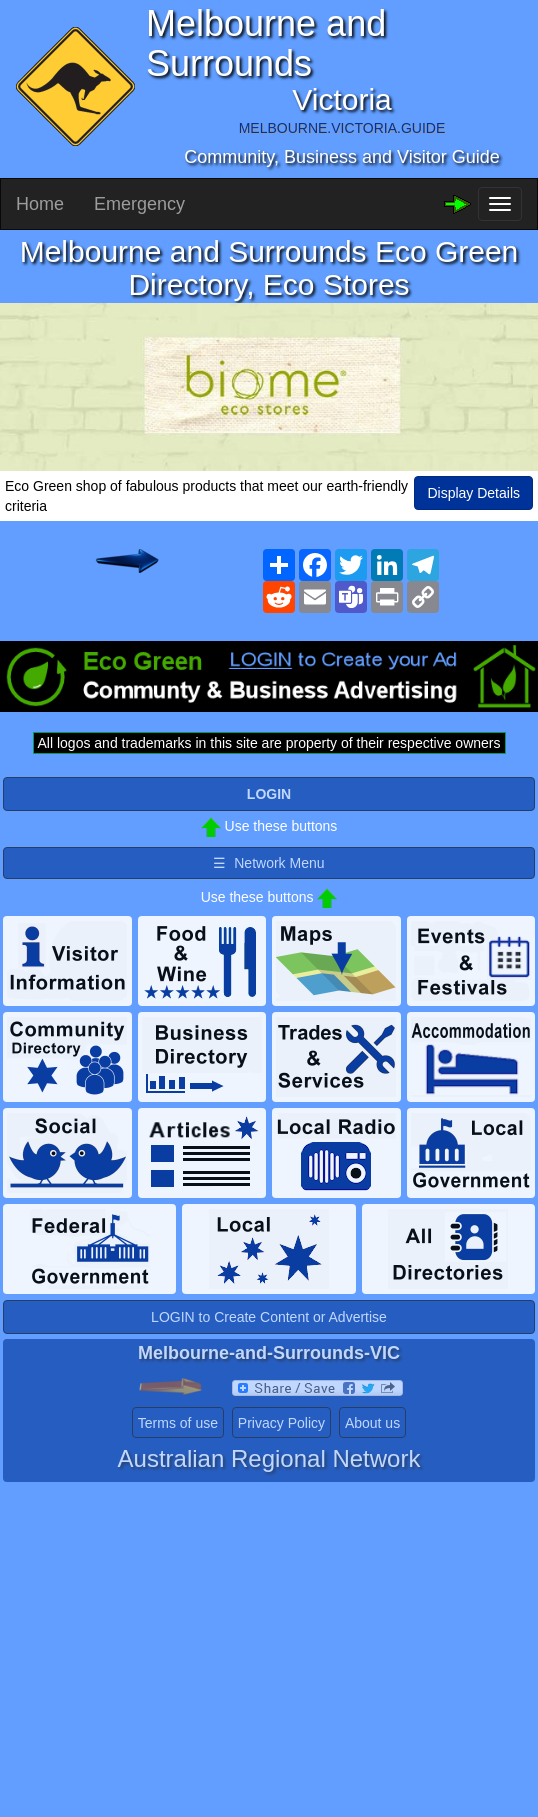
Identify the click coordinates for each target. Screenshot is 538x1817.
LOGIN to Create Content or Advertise (269, 1317)
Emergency (139, 204)
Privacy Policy (281, 1423)
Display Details (473, 493)
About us (372, 1423)
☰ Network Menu (268, 863)
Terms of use (178, 1423)
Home (40, 204)
